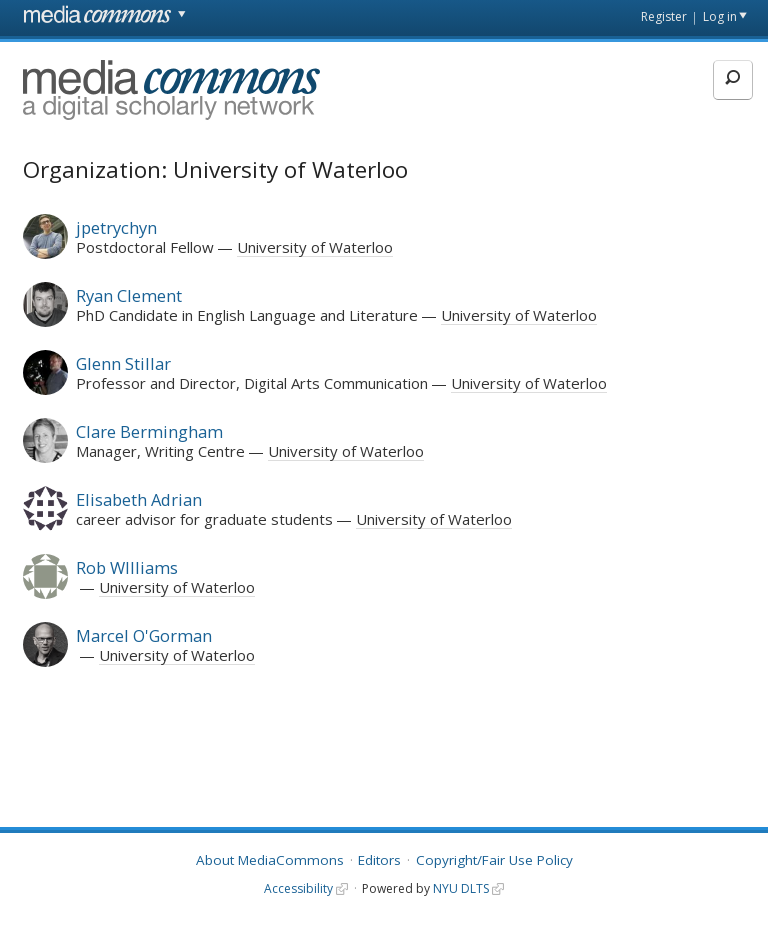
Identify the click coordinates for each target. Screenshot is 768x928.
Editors (379, 860)
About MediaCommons (270, 860)
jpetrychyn (116, 227)
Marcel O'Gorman (144, 635)
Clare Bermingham (149, 431)
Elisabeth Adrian (139, 499)
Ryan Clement (129, 295)
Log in (720, 16)
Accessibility (298, 888)
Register (664, 16)
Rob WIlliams (127, 567)
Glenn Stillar (123, 363)
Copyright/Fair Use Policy (494, 860)
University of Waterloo (315, 247)
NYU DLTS (461, 888)
